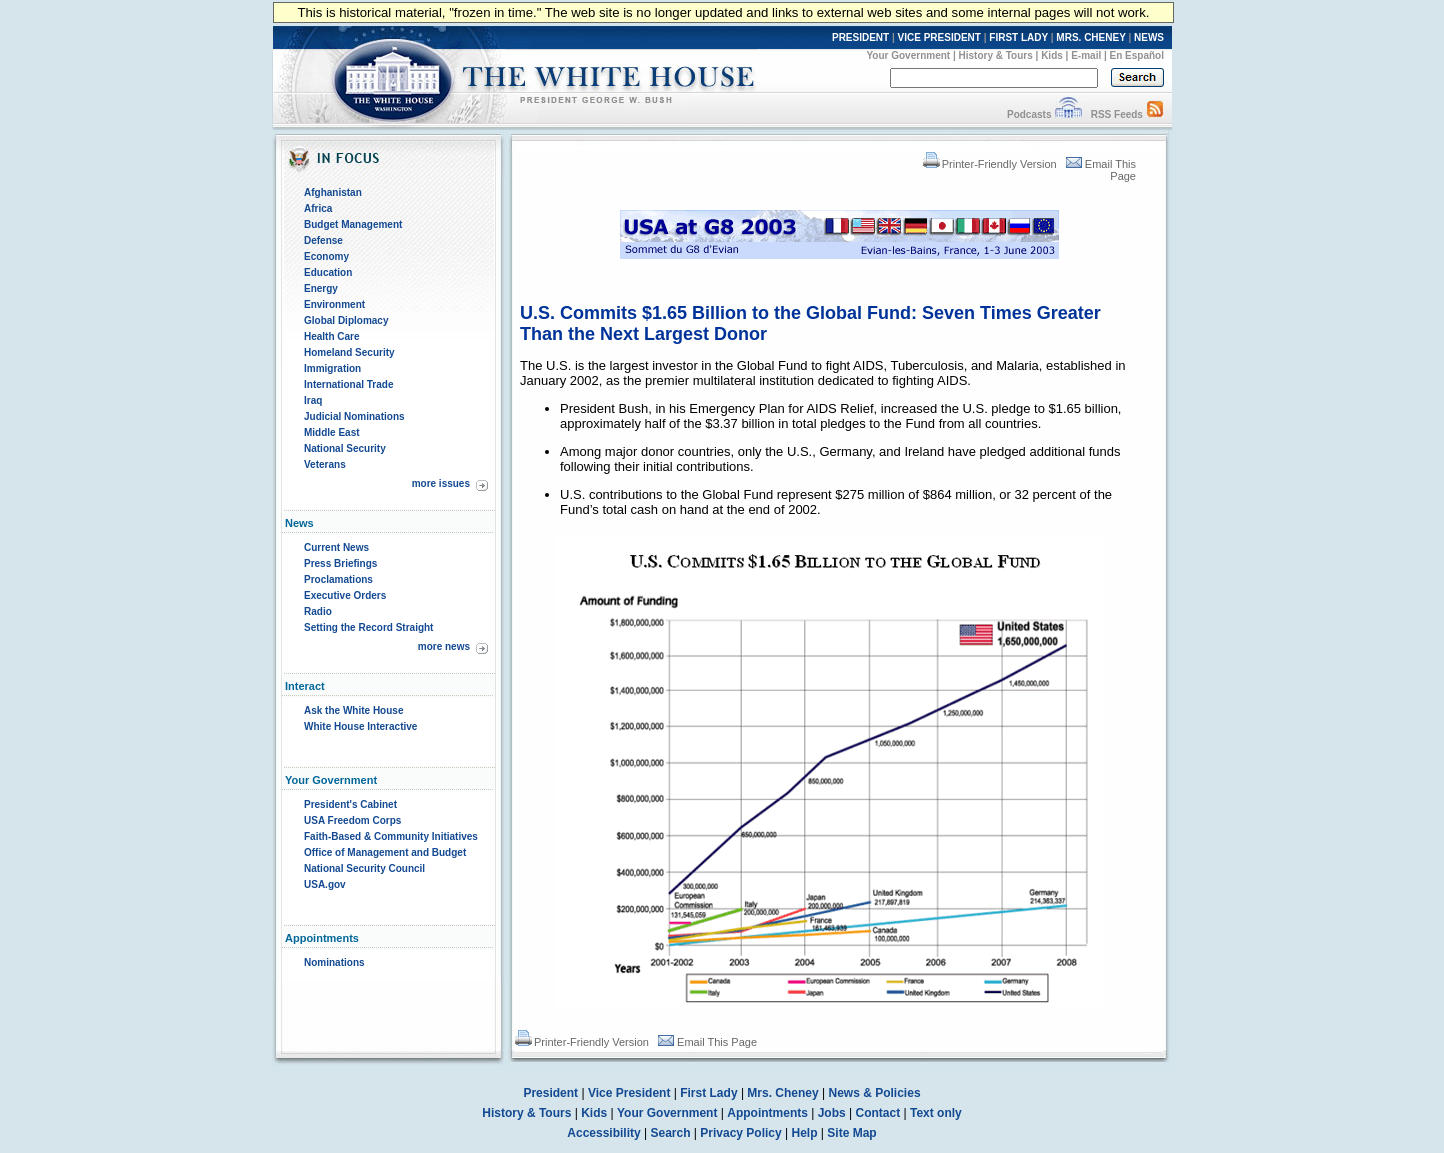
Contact (878, 1113)
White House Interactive (360, 726)
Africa (318, 208)
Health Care (332, 336)
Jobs (832, 1113)
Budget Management (353, 224)
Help (805, 1133)
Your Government (908, 55)
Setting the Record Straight (368, 627)
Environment (334, 304)
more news (444, 646)
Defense (323, 240)
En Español (1137, 55)
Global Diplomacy (346, 320)
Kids (1052, 55)
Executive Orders (345, 595)
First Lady (708, 1093)
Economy (326, 256)
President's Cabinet (350, 804)
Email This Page (707, 1042)
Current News (336, 547)
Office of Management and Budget (385, 852)
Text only (936, 1113)
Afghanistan (333, 192)
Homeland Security (349, 352)
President (550, 1093)
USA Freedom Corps (352, 820)
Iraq (313, 400)
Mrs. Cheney (782, 1093)
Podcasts (1029, 114)
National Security (345, 448)
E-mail (1086, 55)
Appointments (767, 1113)
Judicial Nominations (354, 416)
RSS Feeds (1117, 114)
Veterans (325, 464)
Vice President (629, 1093)
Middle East (332, 432)
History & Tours (996, 55)
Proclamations (338, 579)
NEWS (1149, 37)
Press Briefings (340, 563)
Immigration (332, 368)
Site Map (851, 1133)
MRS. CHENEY (1090, 37)
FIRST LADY (1018, 37)
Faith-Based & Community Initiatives (391, 836)
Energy (321, 288)
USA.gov (325, 884)
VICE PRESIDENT (939, 37)
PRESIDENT (860, 37)
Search (671, 1133)
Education (328, 272)
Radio (318, 611)
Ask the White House (353, 710)
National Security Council (364, 868)
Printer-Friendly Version (990, 164)
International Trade (348, 384)
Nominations (334, 962)
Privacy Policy (740, 1133)
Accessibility (603, 1133)
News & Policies (875, 1093)
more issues (441, 483)
